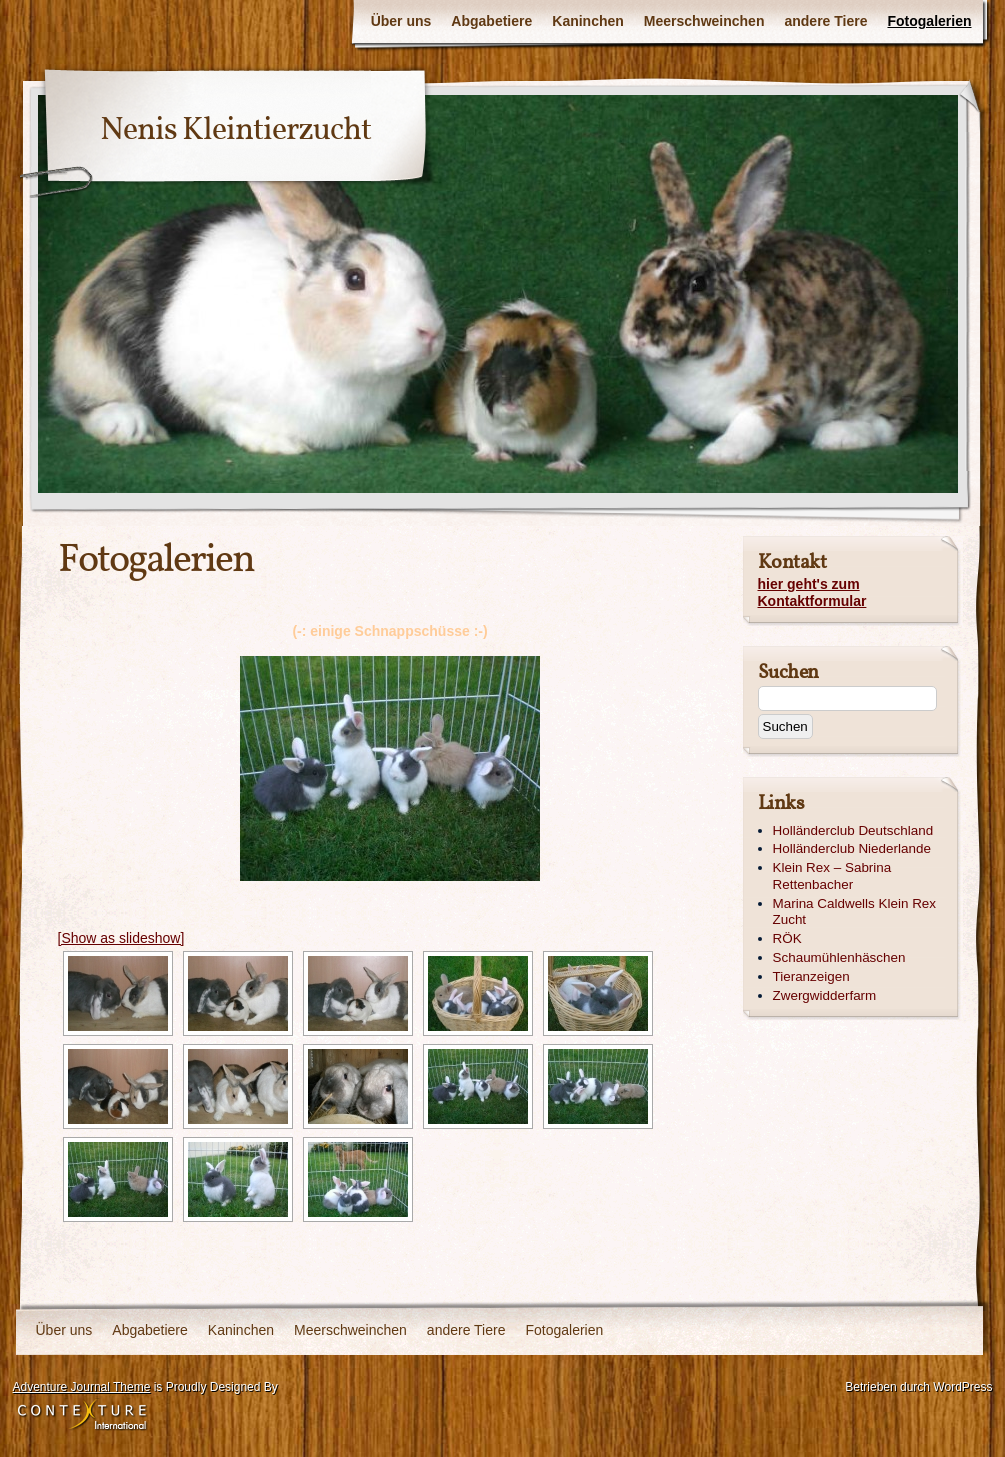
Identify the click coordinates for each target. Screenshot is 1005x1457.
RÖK (787, 938)
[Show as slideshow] (121, 938)
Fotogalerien (929, 21)
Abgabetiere (491, 21)
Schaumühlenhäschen (839, 957)
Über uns (401, 21)
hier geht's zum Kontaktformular (812, 593)
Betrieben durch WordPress (918, 1387)
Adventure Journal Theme (82, 1387)
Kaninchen (588, 21)
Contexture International (82, 1416)
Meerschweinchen (704, 21)
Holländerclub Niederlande (852, 848)
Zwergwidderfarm (825, 995)
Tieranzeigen (811, 976)
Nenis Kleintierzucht (235, 131)
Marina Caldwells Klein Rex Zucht (855, 912)
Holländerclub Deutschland (853, 830)
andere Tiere (825, 21)
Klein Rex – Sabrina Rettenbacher (832, 876)
